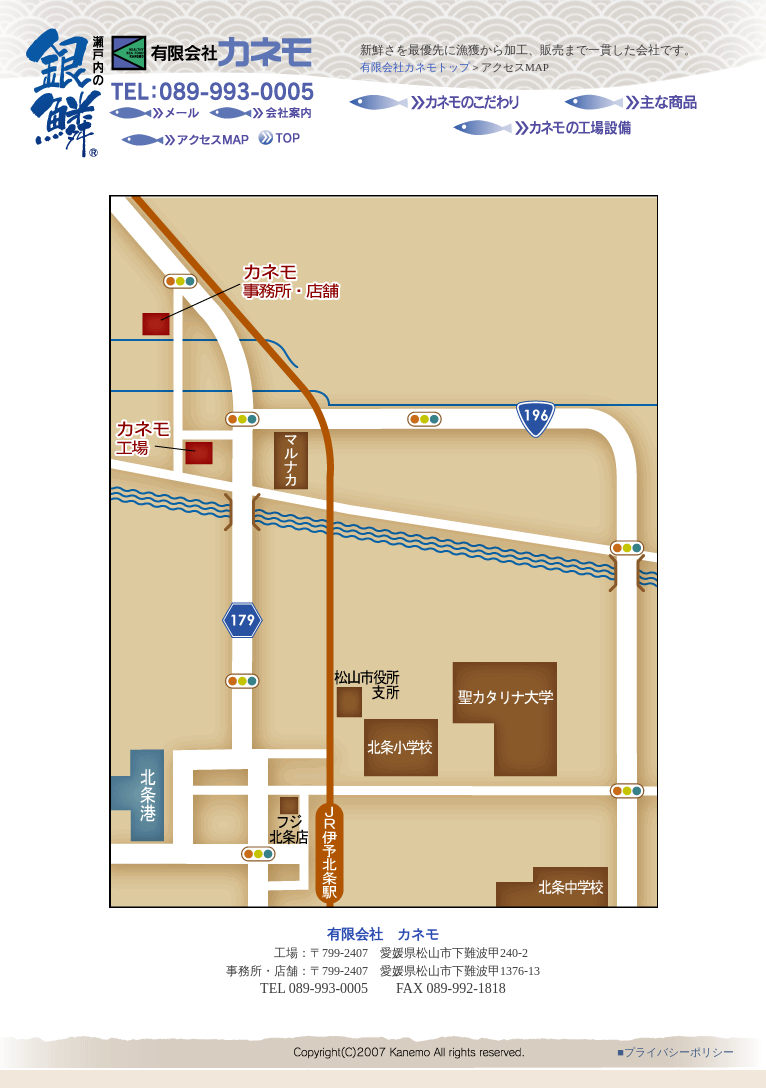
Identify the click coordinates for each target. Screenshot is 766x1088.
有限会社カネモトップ (415, 67)
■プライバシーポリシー (675, 1052)
